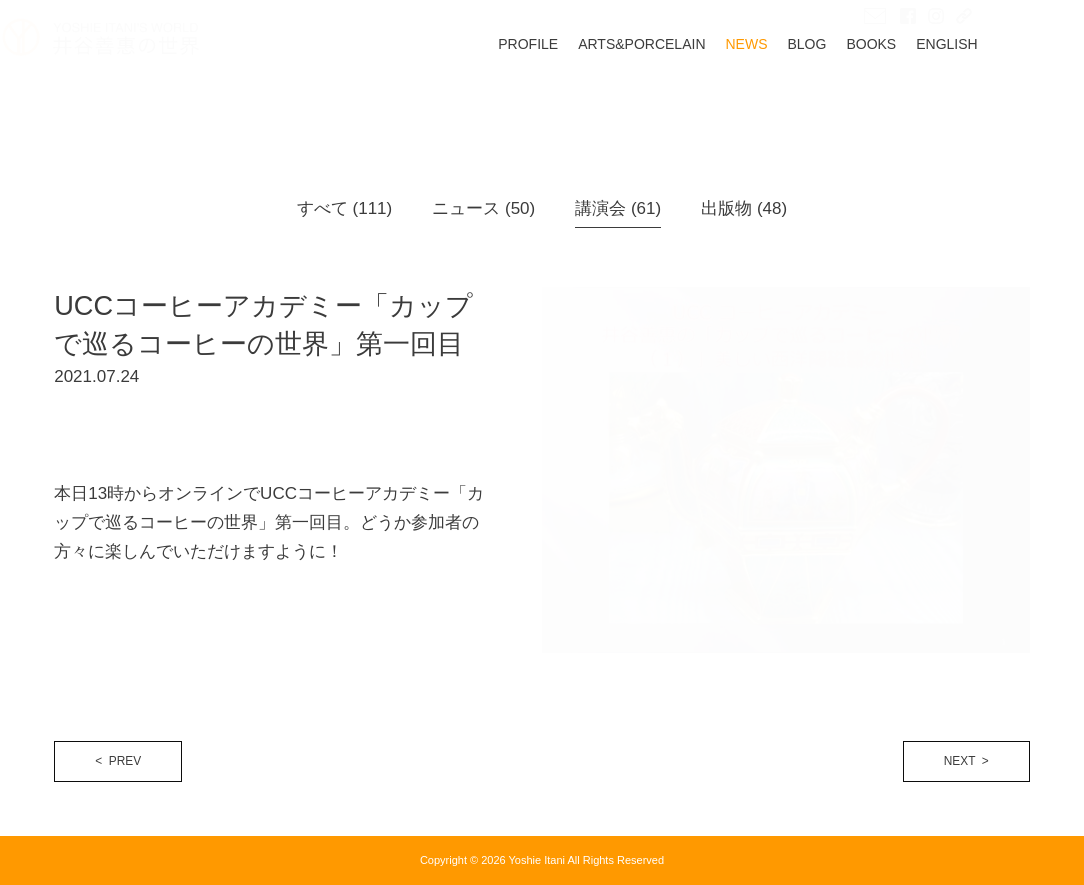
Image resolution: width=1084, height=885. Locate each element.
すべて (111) (344, 208)
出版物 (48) (744, 208)
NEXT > (966, 761)
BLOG (859, 97)
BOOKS (924, 97)
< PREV (118, 761)
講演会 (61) (618, 208)
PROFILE (580, 97)
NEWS (799, 97)
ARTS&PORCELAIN (693, 97)
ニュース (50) (483, 208)
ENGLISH (998, 97)
